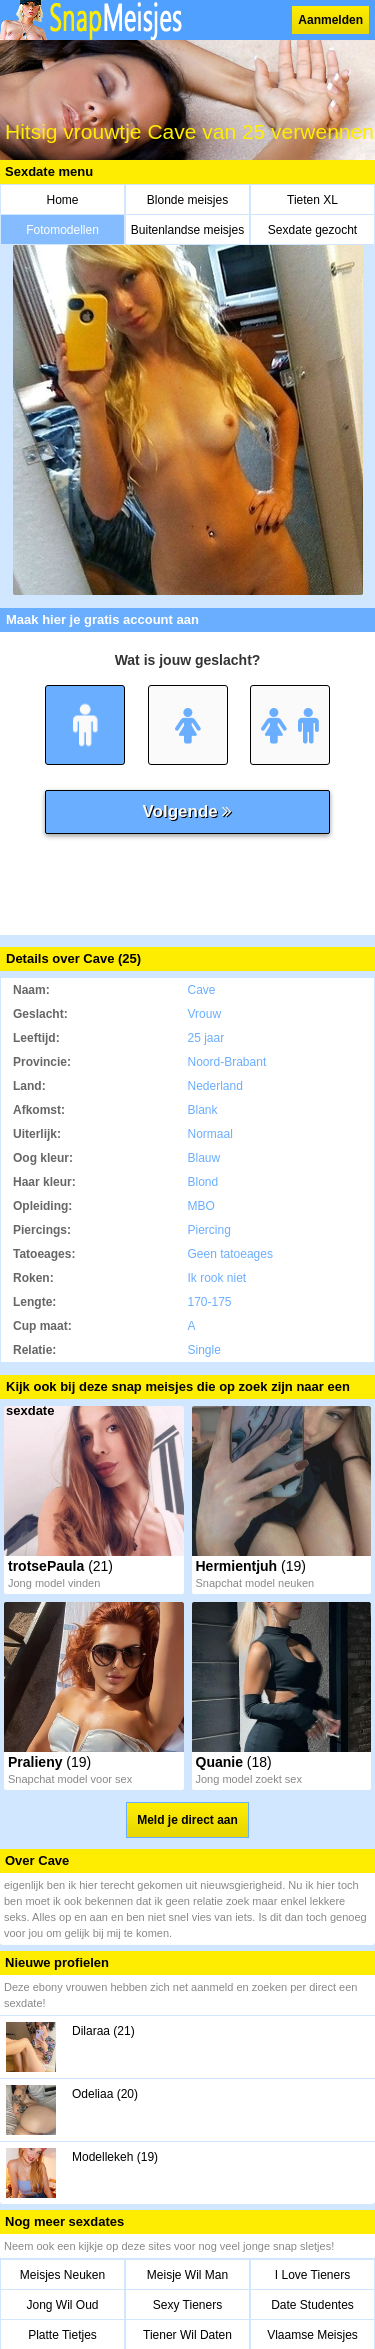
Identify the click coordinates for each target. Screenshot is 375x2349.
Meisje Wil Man (187, 2275)
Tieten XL (312, 200)
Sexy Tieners (187, 2305)
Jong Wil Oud (62, 2305)
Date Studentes (312, 2305)
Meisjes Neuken (62, 2275)
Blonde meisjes (187, 200)
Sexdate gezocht (312, 230)
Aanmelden (330, 20)
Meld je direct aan (187, 1820)
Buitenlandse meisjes (187, 230)
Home (62, 200)
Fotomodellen (62, 230)
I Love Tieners (312, 2275)
